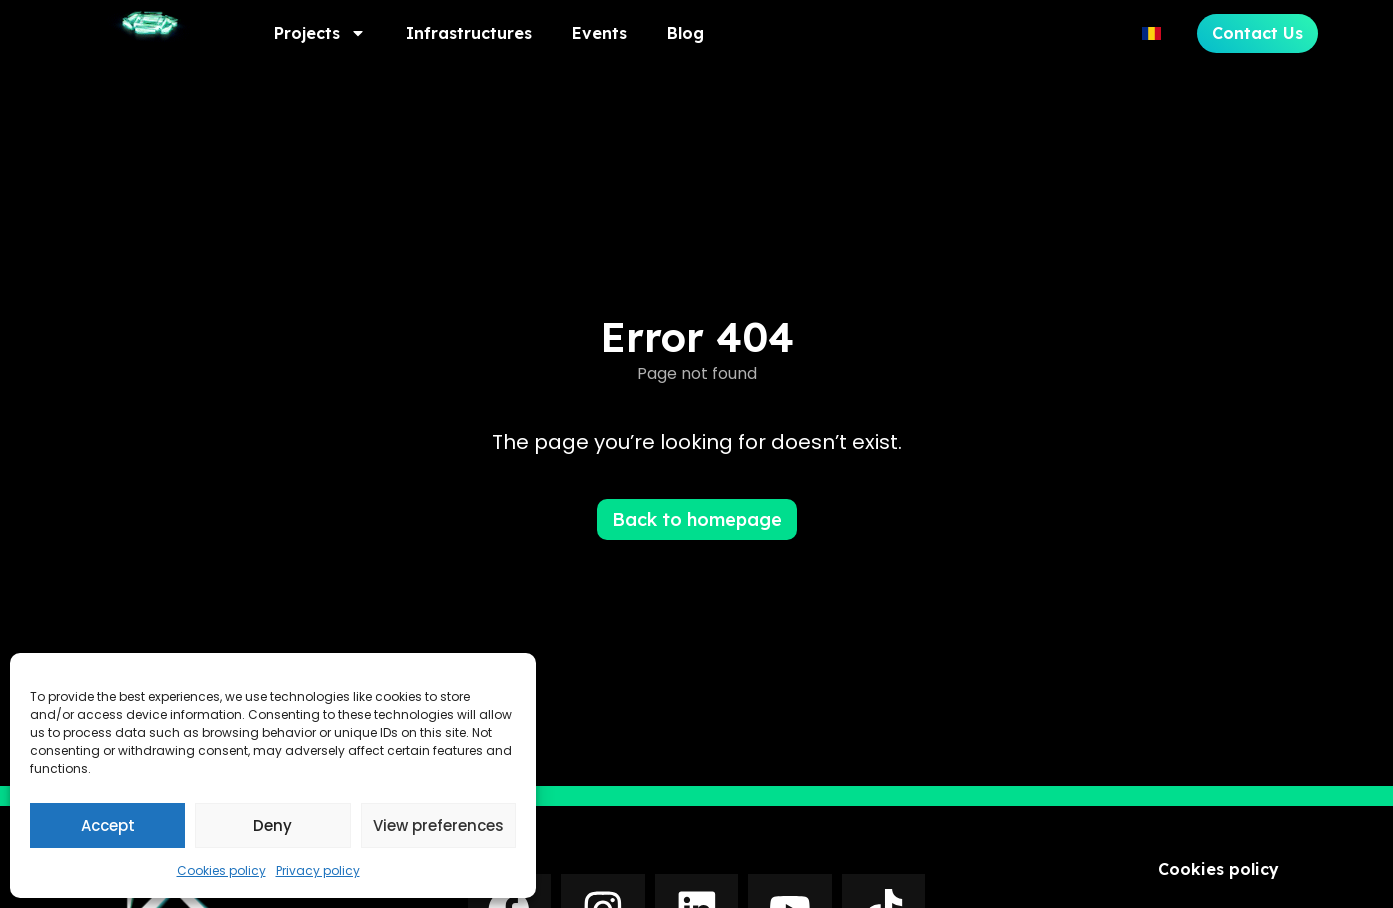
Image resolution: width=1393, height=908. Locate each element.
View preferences (438, 825)
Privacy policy (318, 870)
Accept (108, 825)
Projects (320, 33)
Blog (685, 33)
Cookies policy (221, 870)
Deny (272, 825)
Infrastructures (469, 33)
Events (599, 33)
